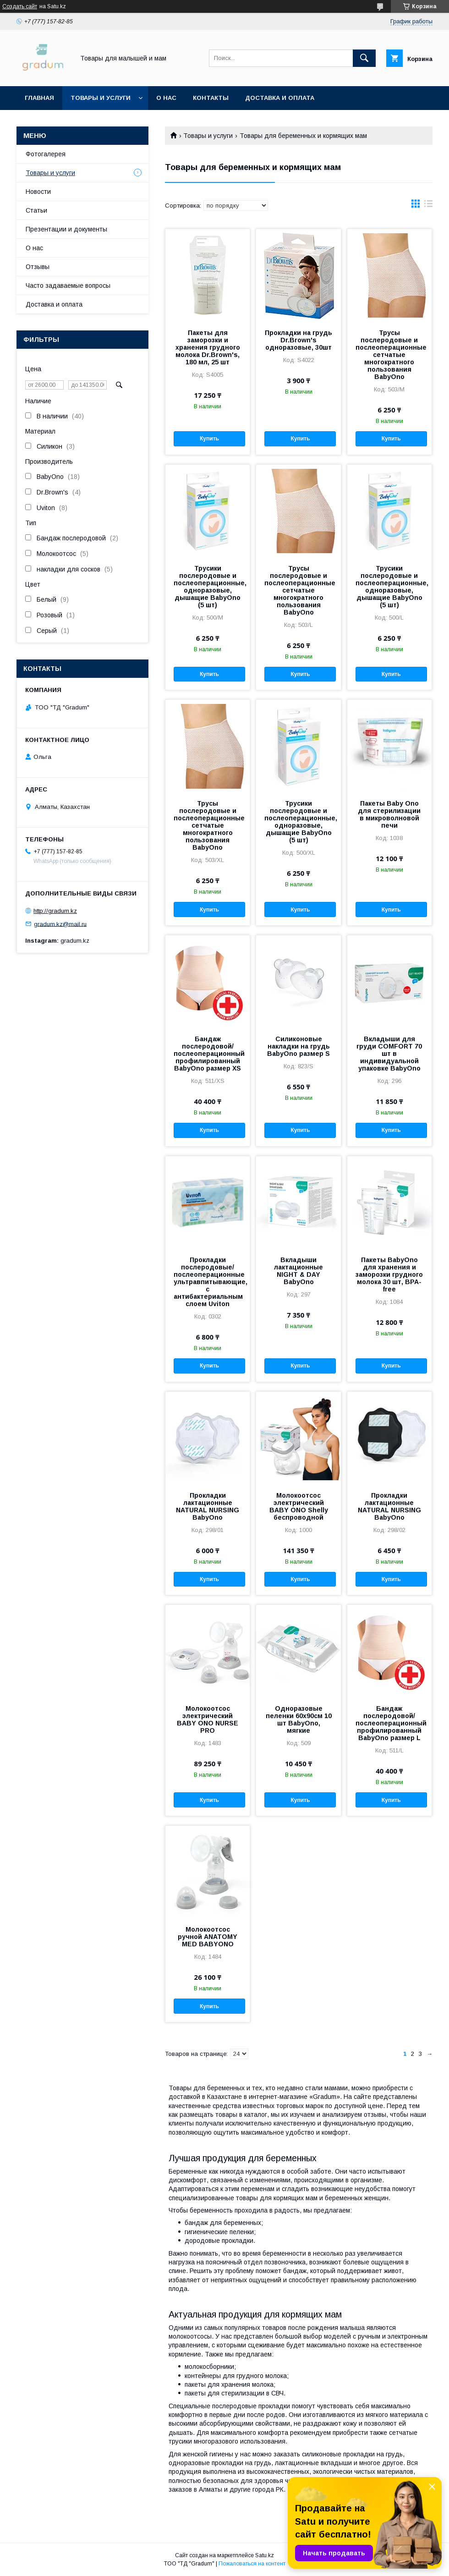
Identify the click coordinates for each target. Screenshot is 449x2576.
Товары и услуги (101, 97)
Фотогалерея (46, 154)
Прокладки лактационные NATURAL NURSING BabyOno (207, 1506)
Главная (39, 97)
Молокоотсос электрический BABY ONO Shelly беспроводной (298, 1506)
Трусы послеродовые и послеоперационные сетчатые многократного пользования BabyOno (389, 354)
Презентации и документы (66, 229)
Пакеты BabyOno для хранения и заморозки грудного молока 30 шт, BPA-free (389, 1274)
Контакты (211, 97)
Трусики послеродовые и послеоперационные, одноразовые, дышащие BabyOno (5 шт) (207, 587)
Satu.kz (264, 2555)
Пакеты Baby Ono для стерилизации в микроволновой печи (389, 814)
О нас (166, 97)
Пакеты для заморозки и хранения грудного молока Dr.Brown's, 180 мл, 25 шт (207, 347)
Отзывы (37, 266)
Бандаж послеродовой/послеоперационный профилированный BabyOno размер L (389, 1723)
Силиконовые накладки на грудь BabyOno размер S (298, 1046)
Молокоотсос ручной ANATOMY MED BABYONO (207, 1937)
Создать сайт (19, 6)
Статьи (36, 210)
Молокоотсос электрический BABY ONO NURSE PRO (207, 1719)
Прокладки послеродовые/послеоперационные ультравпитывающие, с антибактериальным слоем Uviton (207, 1281)
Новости (38, 191)
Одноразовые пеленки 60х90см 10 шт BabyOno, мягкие (299, 1719)
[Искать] (364, 58)
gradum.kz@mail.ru (60, 923)
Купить (209, 438)
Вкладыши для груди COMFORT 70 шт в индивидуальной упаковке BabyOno (389, 1053)
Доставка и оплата (279, 97)
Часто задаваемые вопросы (68, 285)
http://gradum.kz (55, 910)
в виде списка (428, 205)
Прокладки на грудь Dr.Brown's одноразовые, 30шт (298, 340)
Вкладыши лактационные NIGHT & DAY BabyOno (298, 1270)
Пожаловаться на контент (252, 2563)
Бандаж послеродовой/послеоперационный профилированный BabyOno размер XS (207, 1053)
